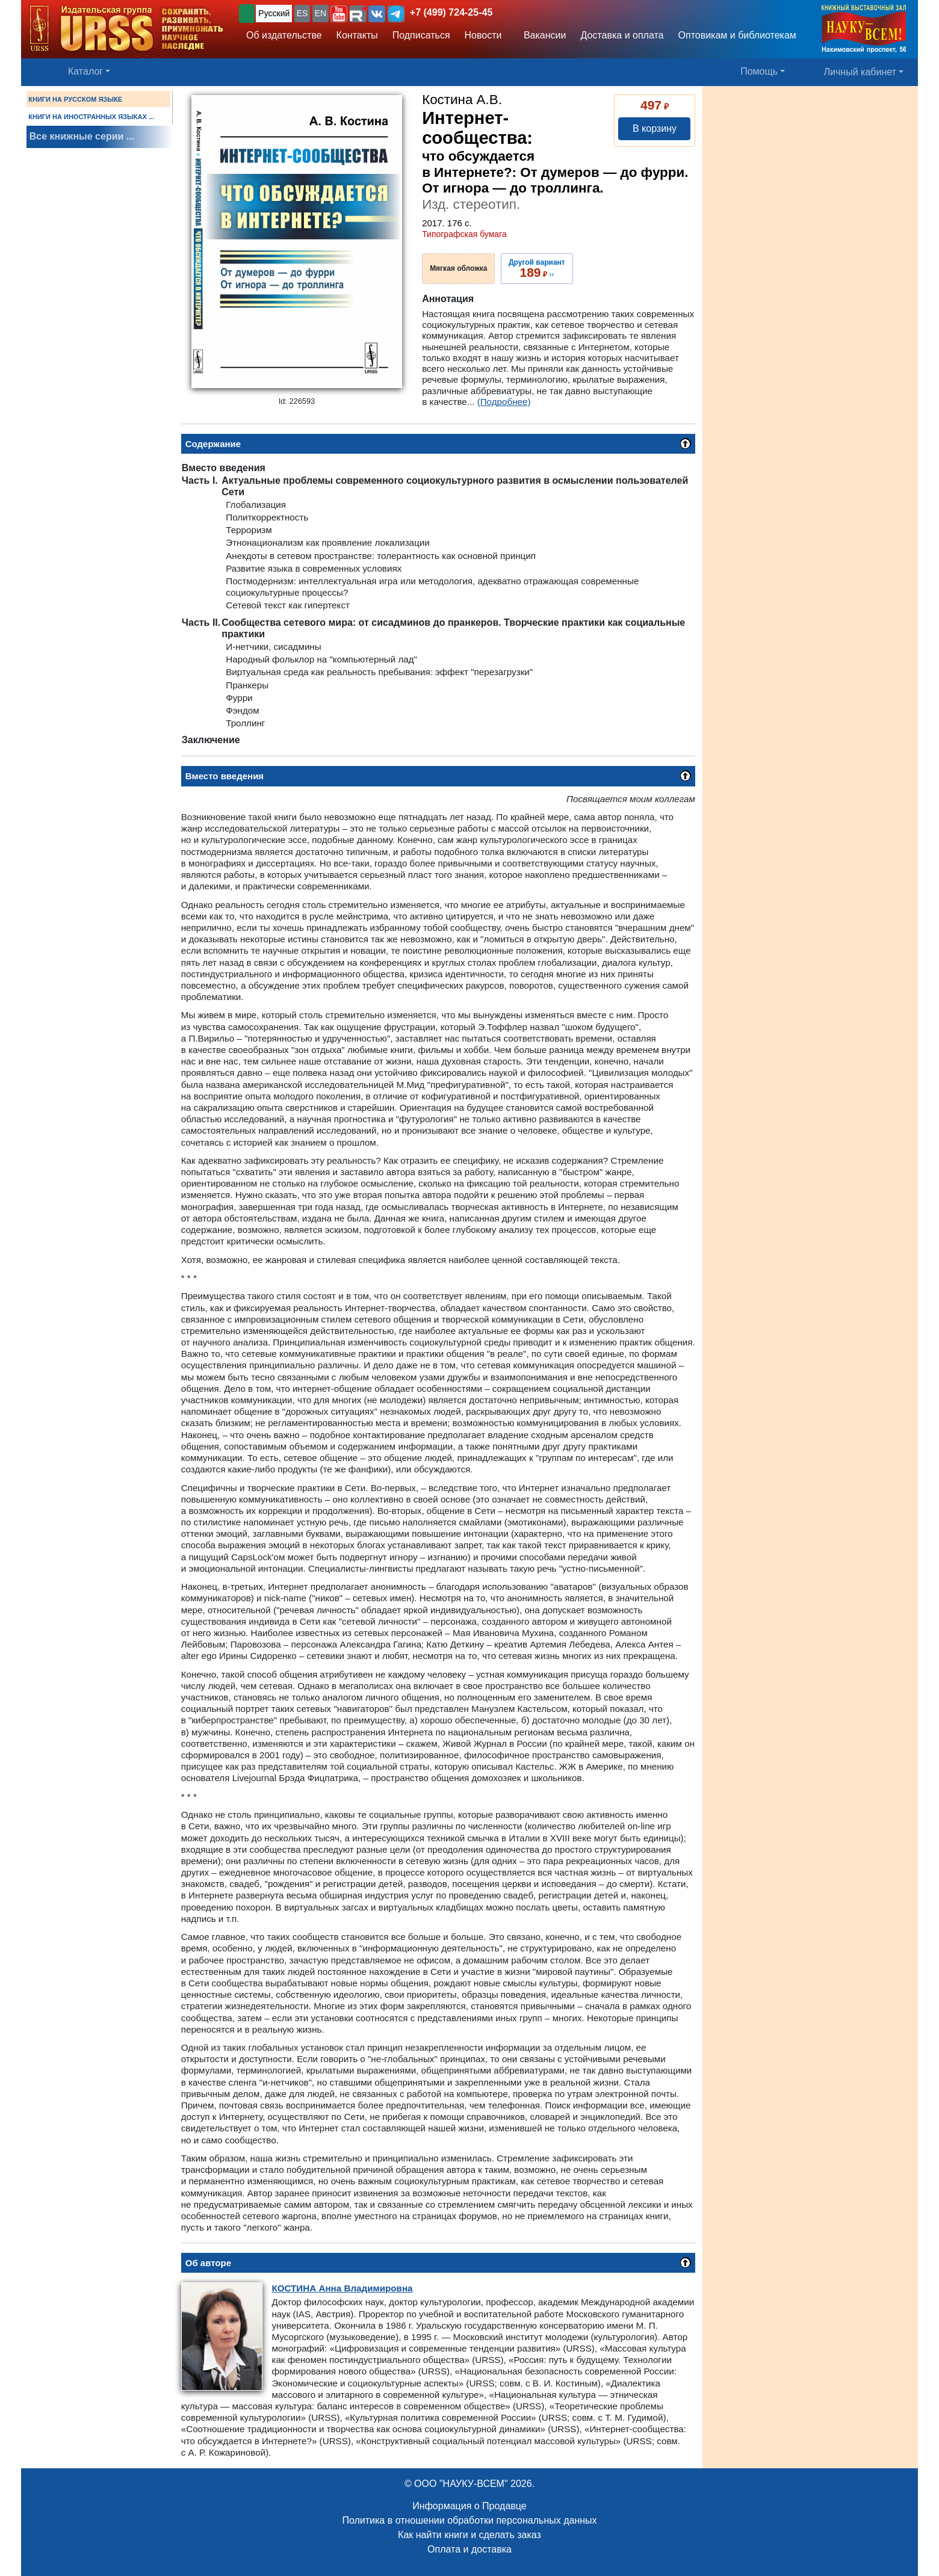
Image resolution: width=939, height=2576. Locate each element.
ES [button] (302, 13)
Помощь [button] (759, 71)
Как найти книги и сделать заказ (469, 2535)
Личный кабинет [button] (860, 72)
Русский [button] (274, 13)
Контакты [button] (357, 35)
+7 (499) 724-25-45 (451, 12)
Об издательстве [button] (284, 35)
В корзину (655, 128)
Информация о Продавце (469, 2506)
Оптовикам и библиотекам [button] (737, 35)
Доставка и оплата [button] (621, 35)
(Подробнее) (504, 402)
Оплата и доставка (469, 2549)
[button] (338, 13)
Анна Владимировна (341, 2288)
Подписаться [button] (421, 35)
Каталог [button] (85, 71)
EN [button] (320, 13)
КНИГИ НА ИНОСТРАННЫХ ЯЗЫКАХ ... (91, 116)
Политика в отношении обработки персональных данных (469, 2520)
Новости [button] (483, 35)
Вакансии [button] (541, 35)
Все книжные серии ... (81, 136)
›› (537, 268)
